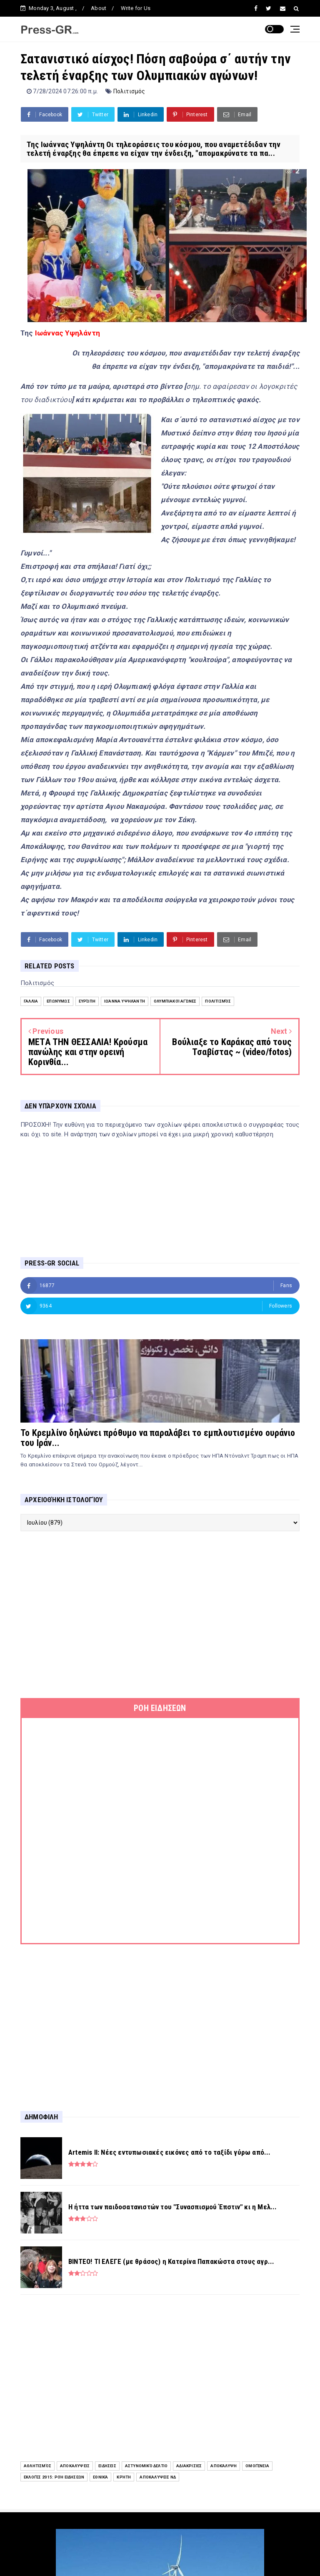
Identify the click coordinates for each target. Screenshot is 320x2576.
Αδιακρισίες (189, 2465)
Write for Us (135, 8)
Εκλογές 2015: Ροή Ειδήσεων (54, 2477)
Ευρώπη (87, 1001)
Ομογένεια (257, 2465)
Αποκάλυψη (223, 2465)
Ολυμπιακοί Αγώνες (175, 1001)
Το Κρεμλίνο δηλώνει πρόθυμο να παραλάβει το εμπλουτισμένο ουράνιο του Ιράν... (157, 1438)
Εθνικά (100, 2477)
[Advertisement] (160, 1614)
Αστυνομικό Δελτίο (146, 2465)
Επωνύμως (58, 1001)
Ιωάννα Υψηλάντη (124, 1001)
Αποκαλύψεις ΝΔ (158, 2477)
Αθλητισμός (37, 2465)
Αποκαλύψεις (75, 2465)
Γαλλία (31, 1001)
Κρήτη (124, 2477)
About (98, 8)
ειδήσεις (107, 2465)
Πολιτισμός (129, 91)
